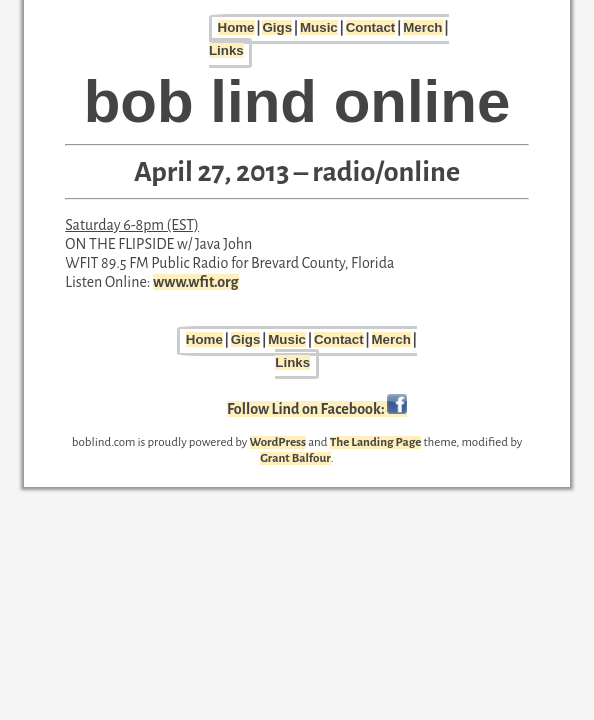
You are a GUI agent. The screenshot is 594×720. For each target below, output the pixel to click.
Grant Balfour (295, 458)
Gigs (277, 27)
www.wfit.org (195, 282)
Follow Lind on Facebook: (317, 409)
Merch (422, 27)
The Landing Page (376, 442)
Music (319, 27)
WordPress (278, 442)
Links (226, 50)
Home (236, 27)
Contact (371, 27)
